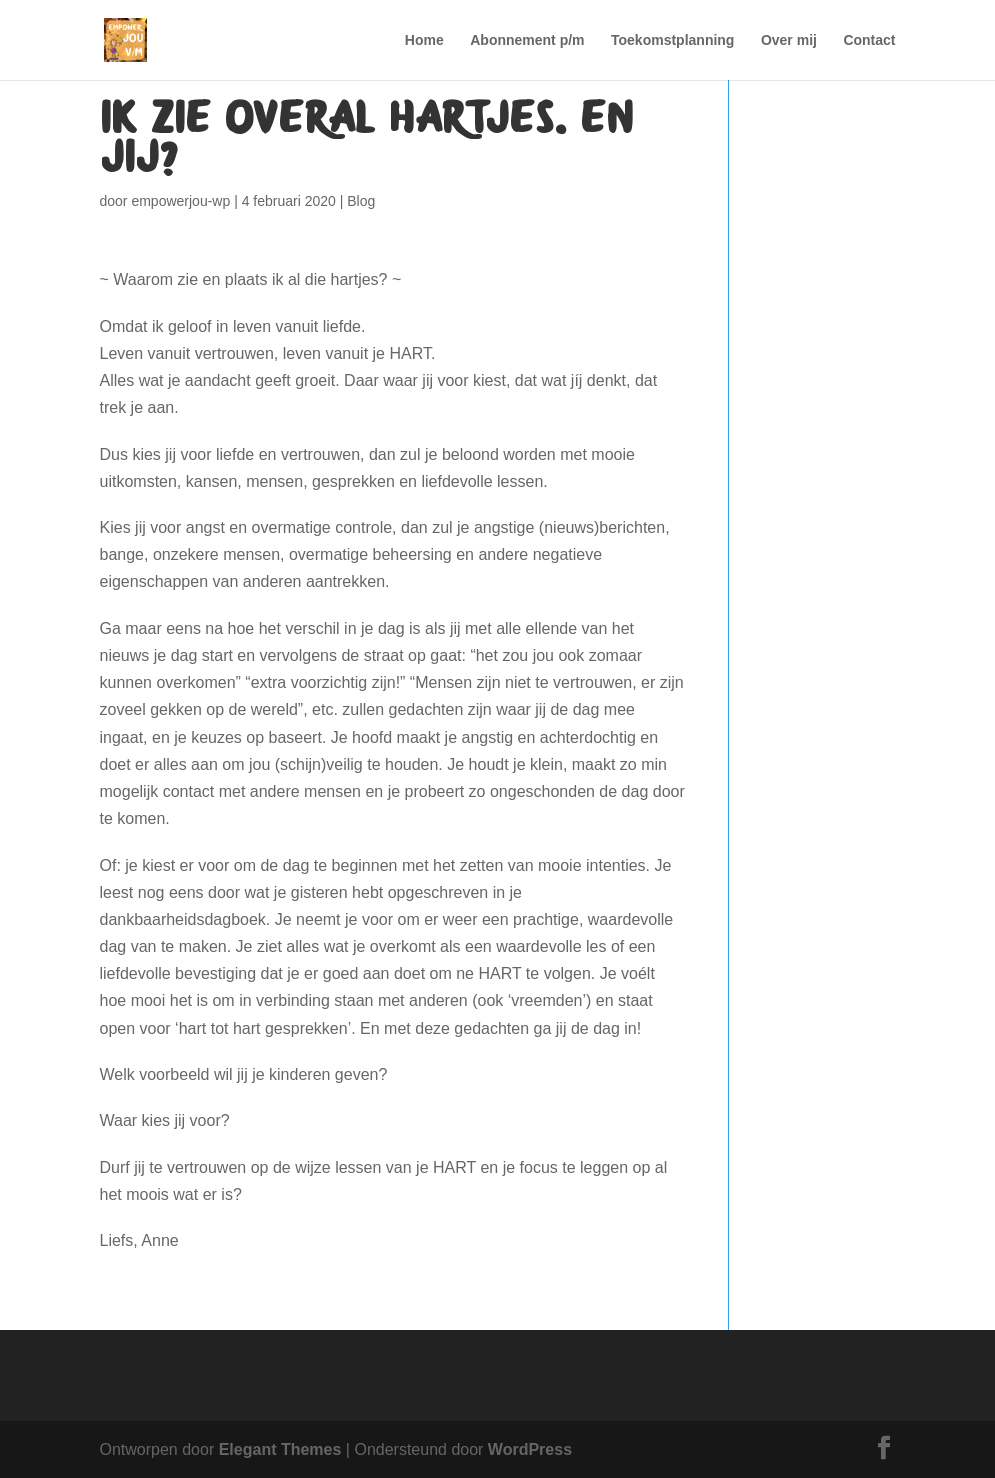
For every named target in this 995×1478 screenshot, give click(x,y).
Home (424, 40)
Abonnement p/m (527, 40)
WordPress (530, 1449)
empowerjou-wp (180, 201)
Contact (869, 40)
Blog (361, 201)
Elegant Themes (280, 1449)
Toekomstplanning (672, 40)
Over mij (789, 40)
